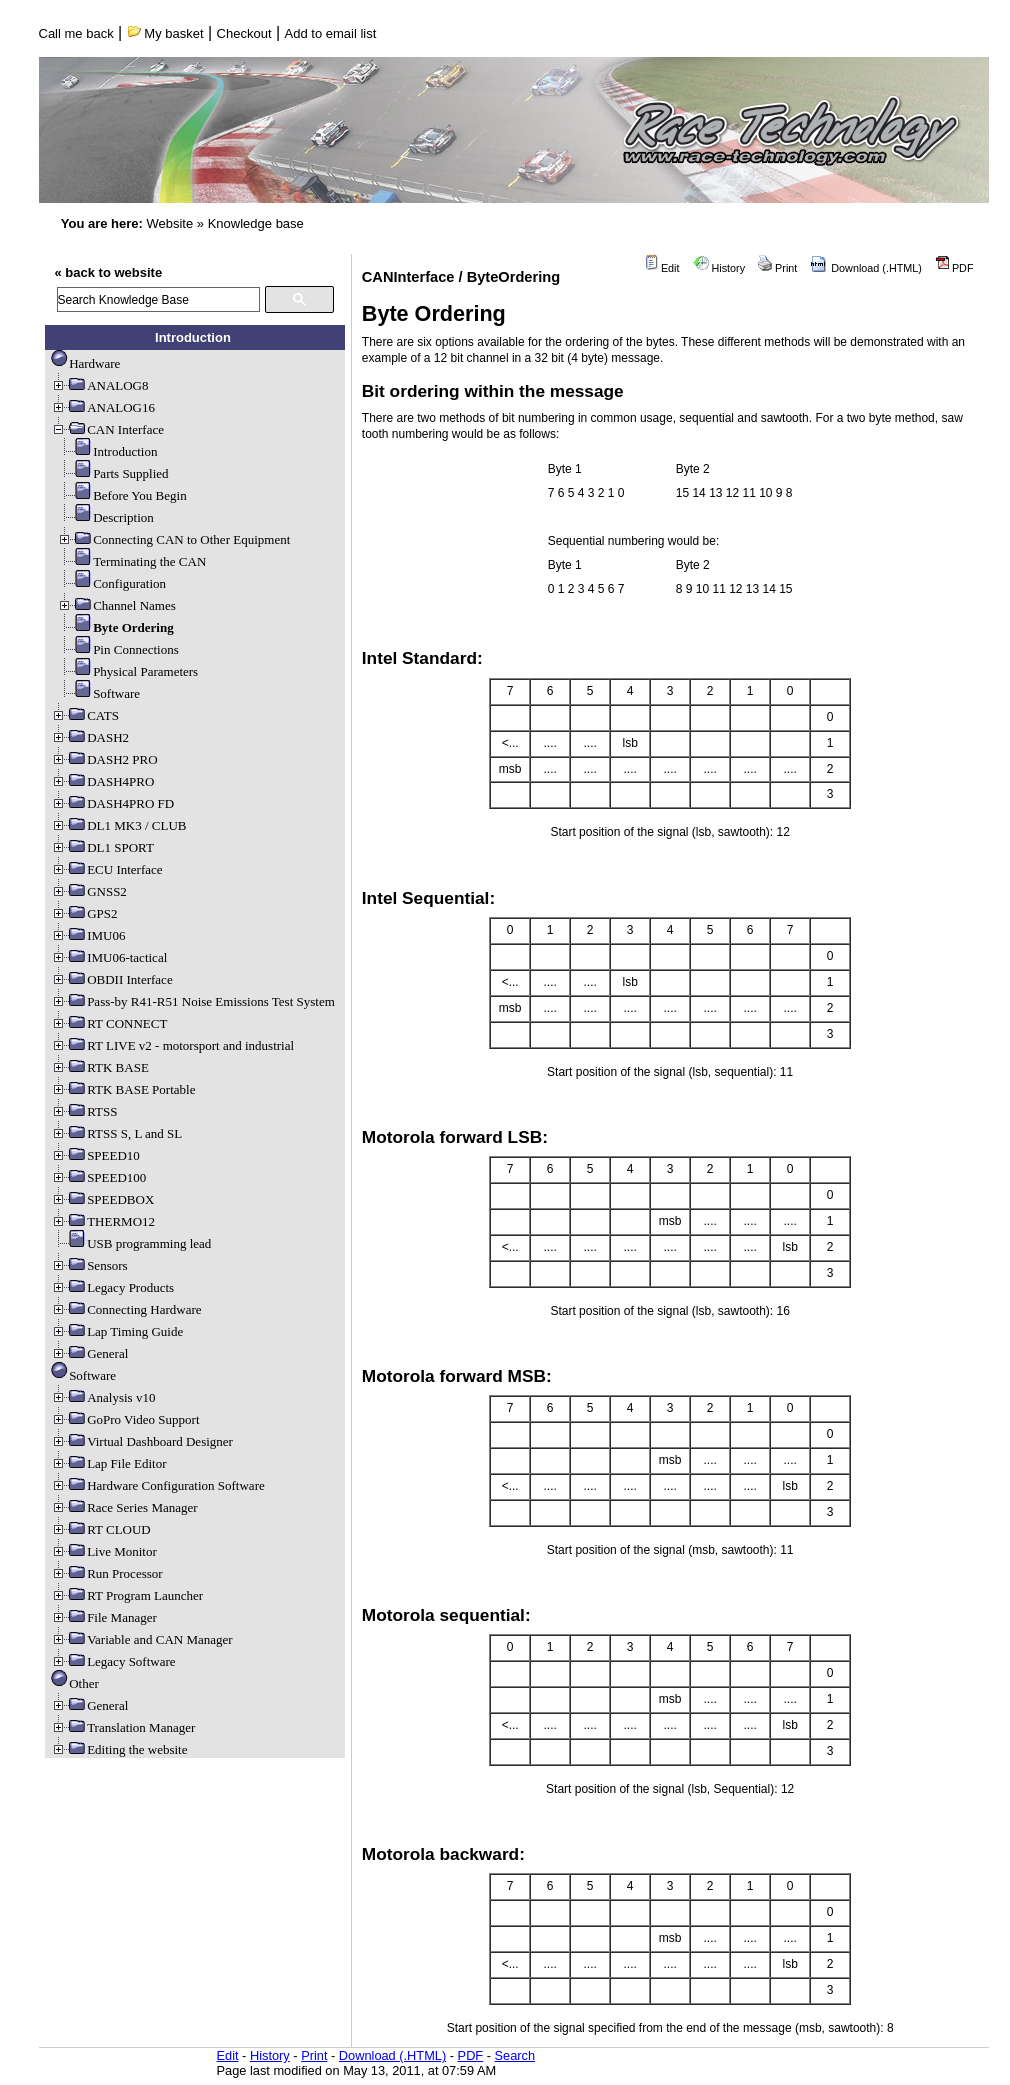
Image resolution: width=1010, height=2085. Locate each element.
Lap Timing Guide (117, 1331)
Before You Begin (122, 495)
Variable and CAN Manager (141, 1639)
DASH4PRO (102, 781)
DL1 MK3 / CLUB (118, 825)
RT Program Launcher (127, 1595)
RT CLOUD (101, 1529)
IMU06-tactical (109, 957)
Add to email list (331, 33)
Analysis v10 (103, 1397)
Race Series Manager (124, 1507)
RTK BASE (100, 1067)
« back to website (109, 272)
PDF (954, 268)
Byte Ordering (115, 627)
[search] (158, 299)
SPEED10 (95, 1155)
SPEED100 (98, 1177)
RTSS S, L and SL (116, 1133)
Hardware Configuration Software (158, 1485)
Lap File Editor (108, 1463)
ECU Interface (106, 869)
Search (515, 2055)
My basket (165, 33)
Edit (662, 268)
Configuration (111, 583)
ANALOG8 (99, 385)
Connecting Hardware (126, 1309)
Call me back (76, 33)
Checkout (244, 33)
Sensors (89, 1265)
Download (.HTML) (866, 268)
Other (75, 1683)
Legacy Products (112, 1287)
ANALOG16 (103, 407)
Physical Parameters (127, 671)
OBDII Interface (112, 979)
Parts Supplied (112, 473)
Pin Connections (118, 649)
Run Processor (106, 1573)
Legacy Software (113, 1661)
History (719, 268)
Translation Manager (123, 1727)
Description (105, 517)
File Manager (104, 1617)
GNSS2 (89, 891)
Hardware (85, 363)
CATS (85, 715)
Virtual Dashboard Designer (142, 1441)
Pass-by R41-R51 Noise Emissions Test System (193, 1001)
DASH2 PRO (104, 759)
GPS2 (84, 913)
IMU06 (88, 935)
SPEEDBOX (102, 1199)
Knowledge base (256, 223)
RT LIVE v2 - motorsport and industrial (172, 1045)
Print (777, 268)
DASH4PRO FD (112, 803)
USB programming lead (131, 1243)
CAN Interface (107, 429)
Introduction (107, 451)
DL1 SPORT (102, 847)
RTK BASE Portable (123, 1089)
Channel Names (116, 605)
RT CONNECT (109, 1023)
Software (98, 693)
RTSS (84, 1111)
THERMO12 (103, 1221)
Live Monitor (104, 1551)
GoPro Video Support (125, 1419)
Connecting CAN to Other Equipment (173, 539)
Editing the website (119, 1749)
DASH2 (90, 737)
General (89, 1353)
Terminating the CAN (131, 561)
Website (169, 223)
